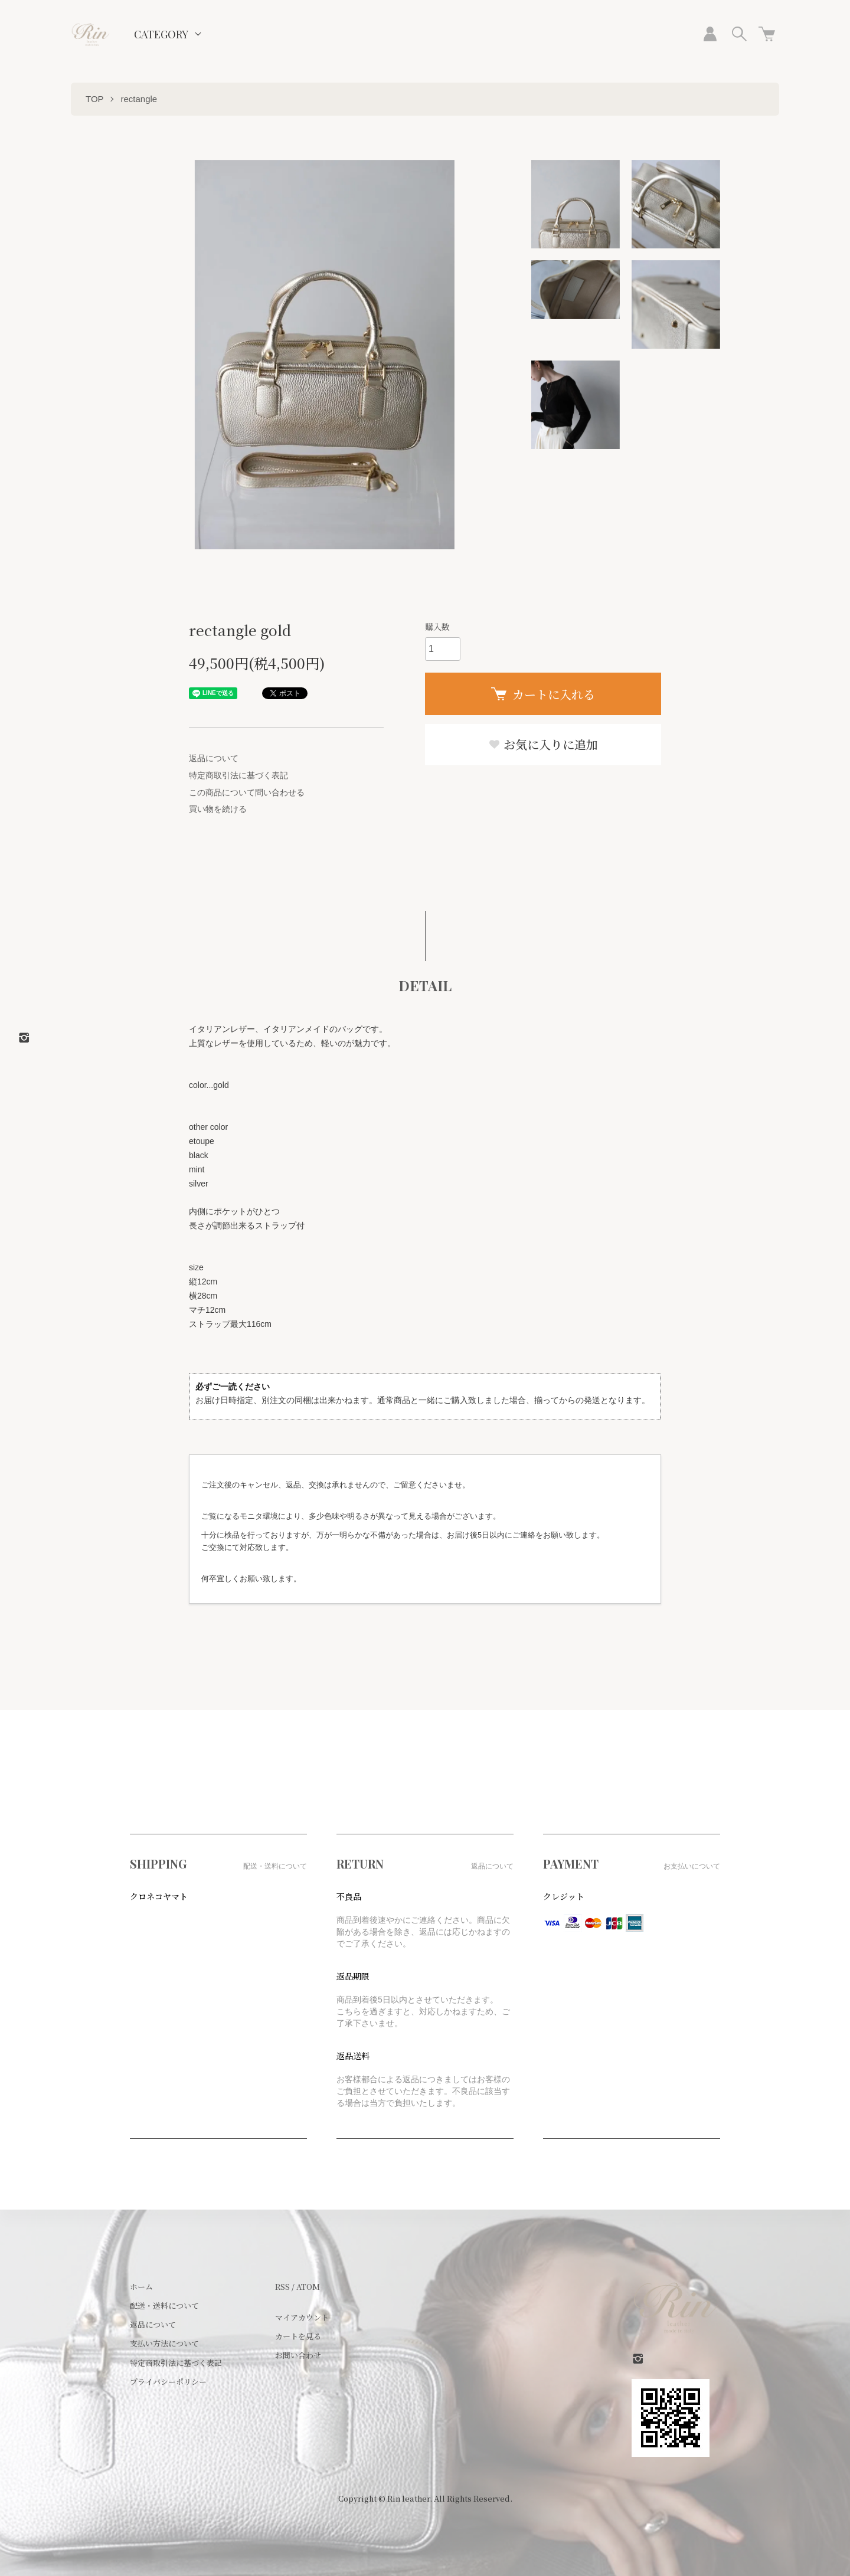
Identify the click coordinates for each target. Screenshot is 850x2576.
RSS (282, 2286)
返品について (213, 758)
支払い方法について (164, 2343)
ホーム (141, 2286)
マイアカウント (302, 2317)
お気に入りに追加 (543, 744)
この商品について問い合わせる (247, 792)
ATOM (308, 2286)
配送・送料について (164, 2305)
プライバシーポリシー (168, 2381)
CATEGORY (161, 34)
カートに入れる (543, 694)
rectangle (138, 99)
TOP (95, 99)
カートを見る (298, 2336)
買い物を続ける (218, 809)
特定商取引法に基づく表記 (238, 775)
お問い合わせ (298, 2355)
